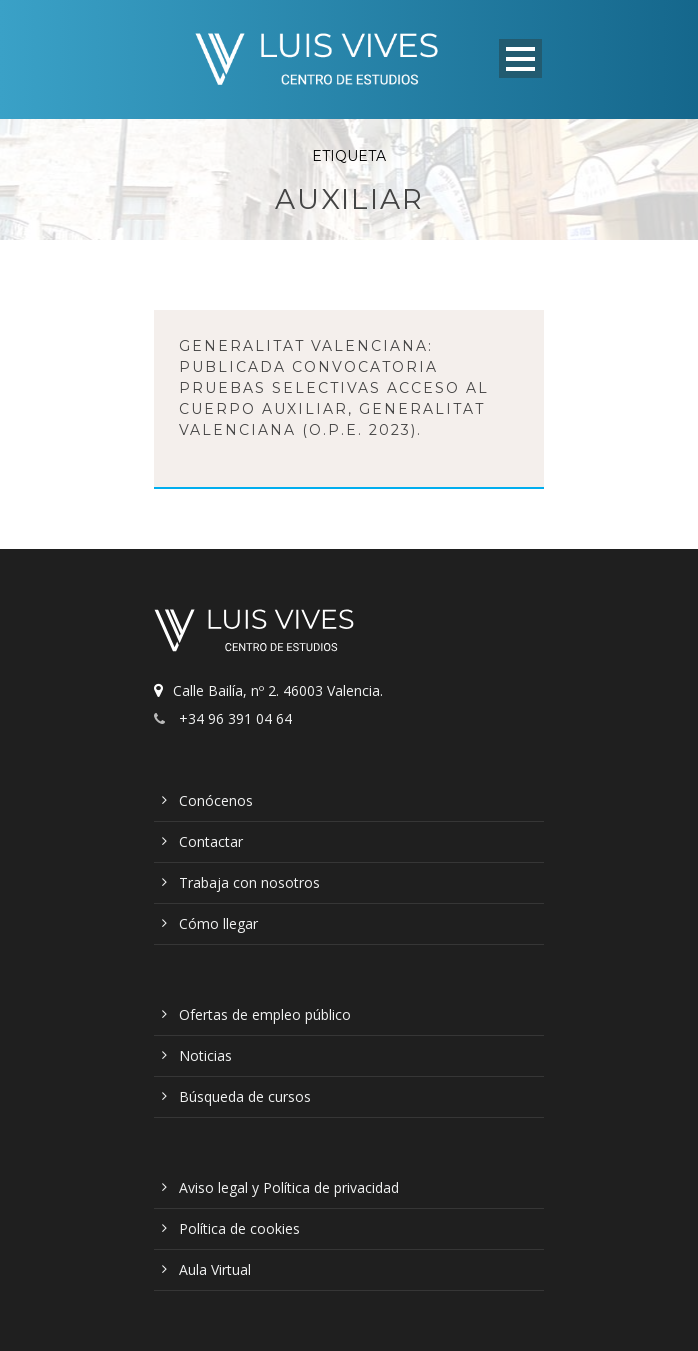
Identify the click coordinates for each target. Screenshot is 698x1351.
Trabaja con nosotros (249, 882)
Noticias (205, 1055)
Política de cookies (239, 1228)
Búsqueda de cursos (245, 1096)
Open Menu (520, 58)
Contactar (211, 841)
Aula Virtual (215, 1269)
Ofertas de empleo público (265, 1014)
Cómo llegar (218, 923)
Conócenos (216, 800)
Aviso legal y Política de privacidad (289, 1187)
